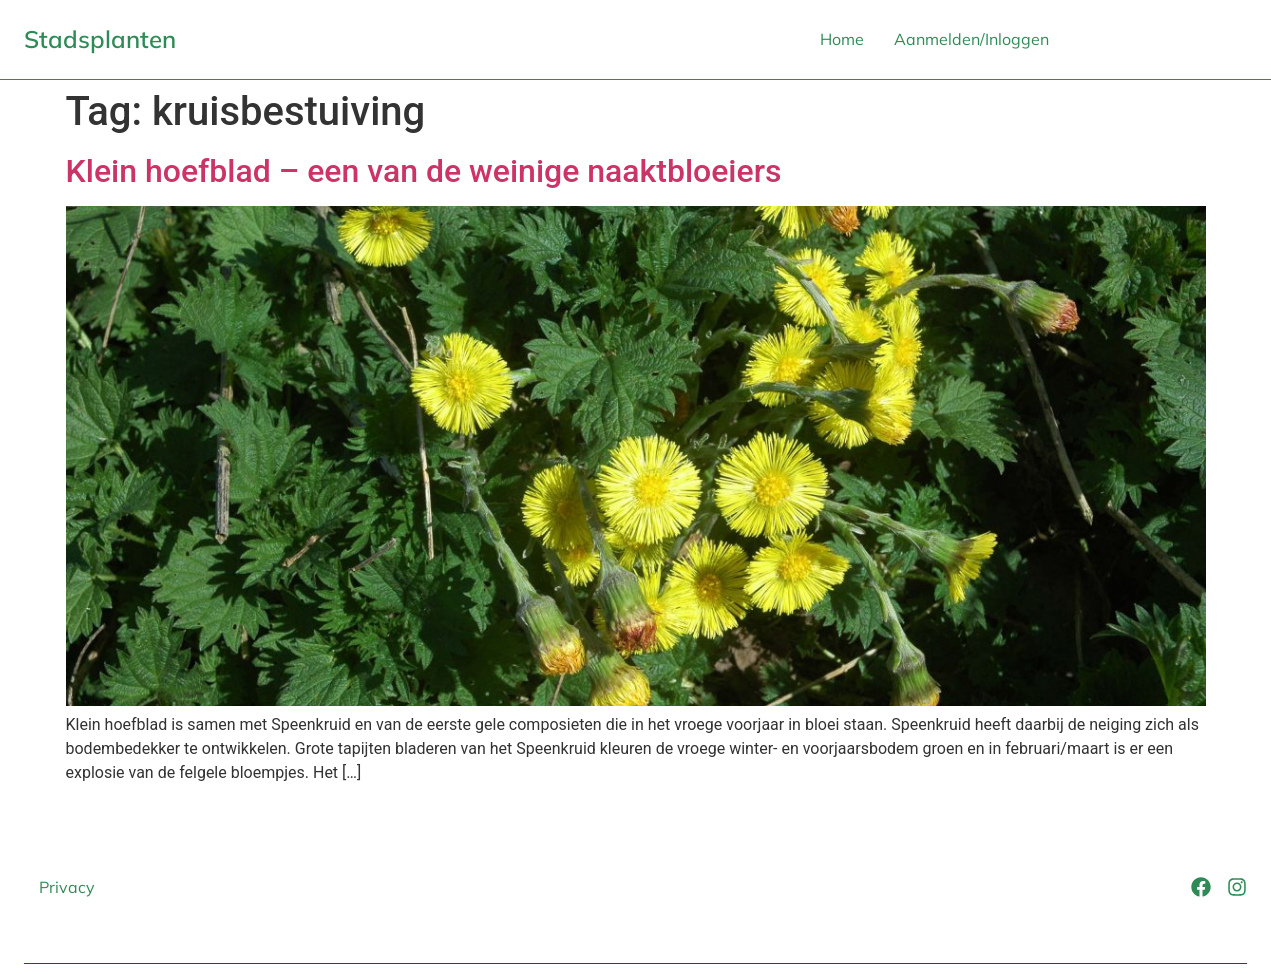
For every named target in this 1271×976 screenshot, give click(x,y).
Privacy (67, 887)
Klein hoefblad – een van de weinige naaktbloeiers (424, 171)
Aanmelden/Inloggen (971, 39)
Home (842, 39)
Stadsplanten (100, 39)
